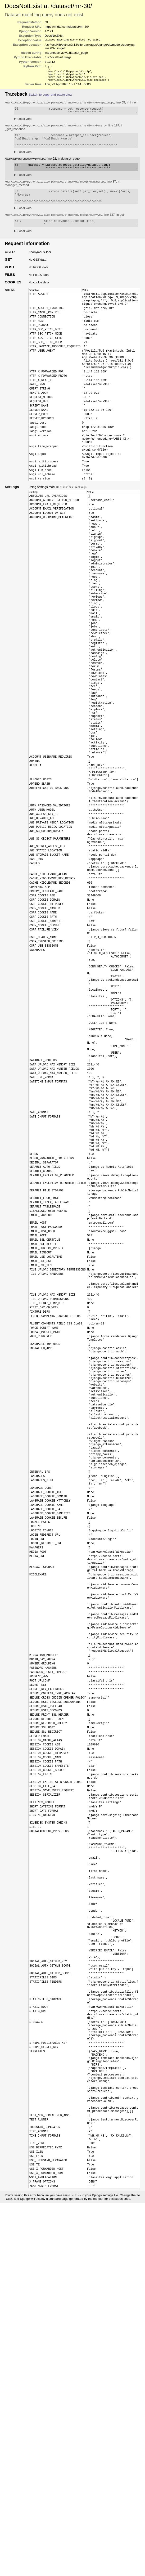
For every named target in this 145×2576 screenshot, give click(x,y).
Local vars (25, 123)
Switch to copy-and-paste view (50, 97)
